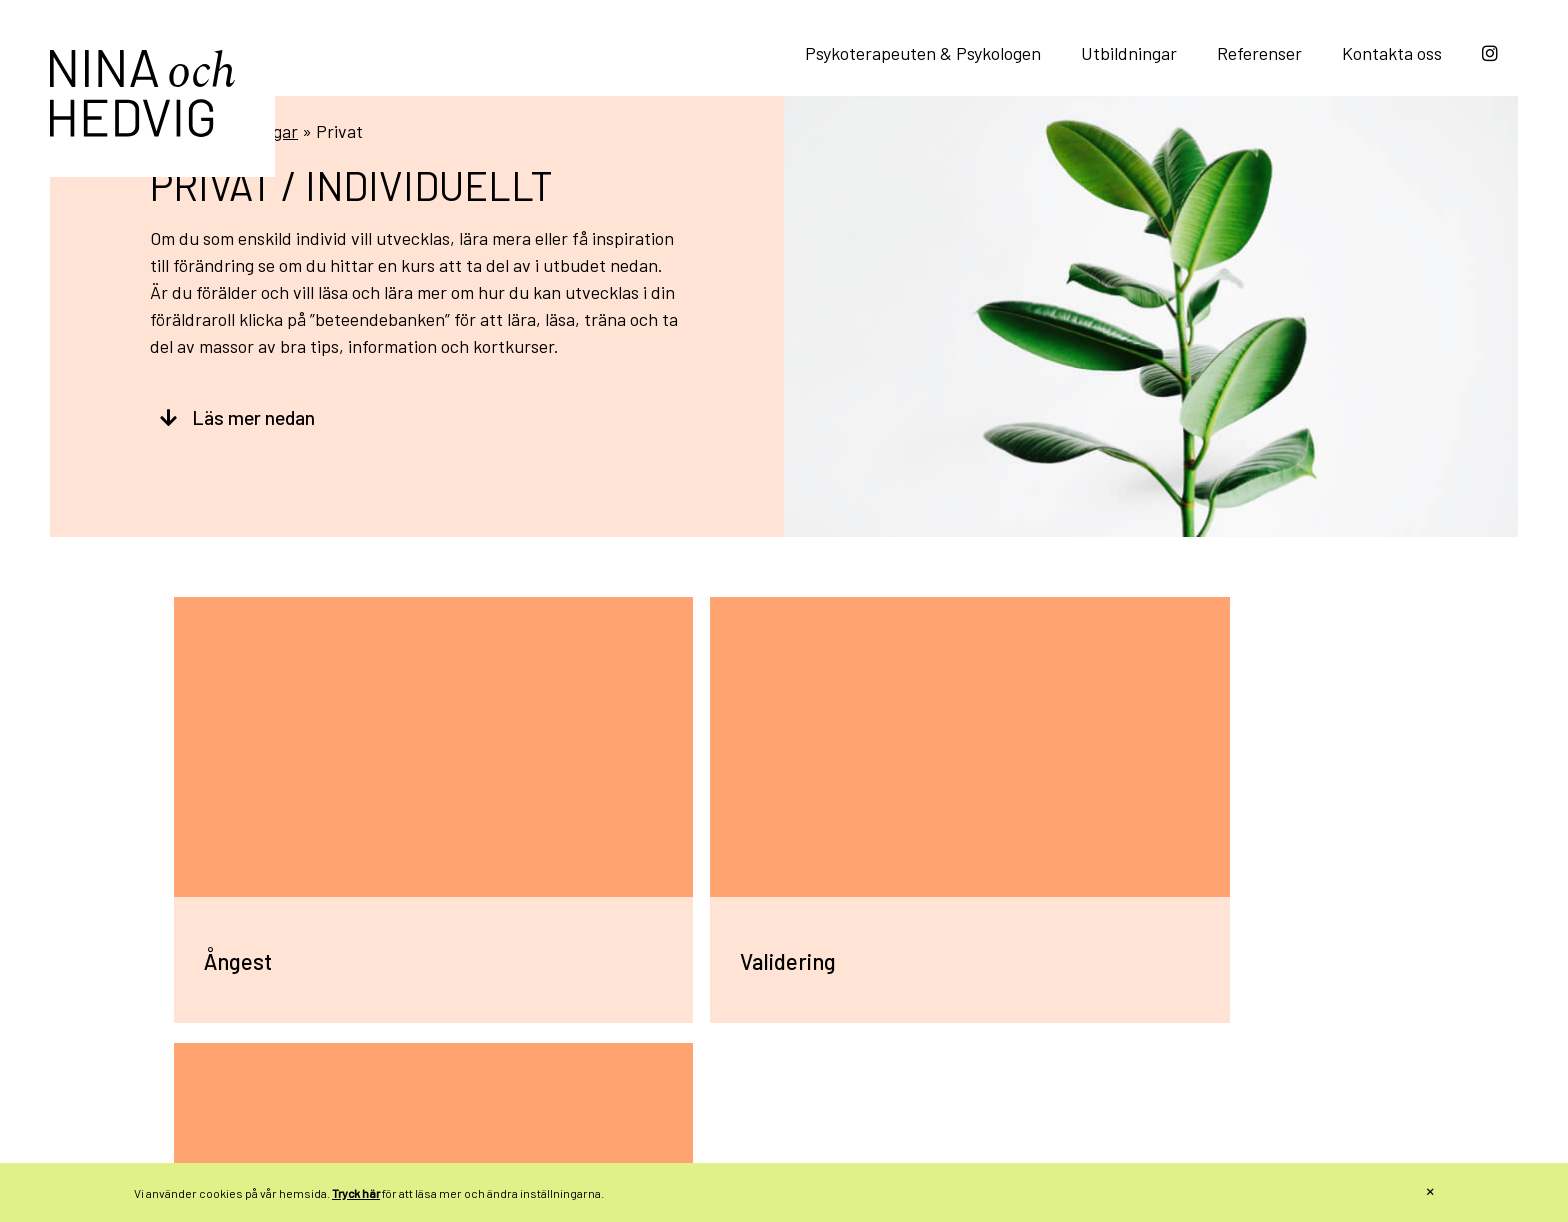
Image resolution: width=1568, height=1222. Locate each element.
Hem (167, 207)
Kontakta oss (1392, 53)
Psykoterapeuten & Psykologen (923, 53)
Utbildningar (1129, 53)
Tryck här (356, 1193)
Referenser (1259, 53)
